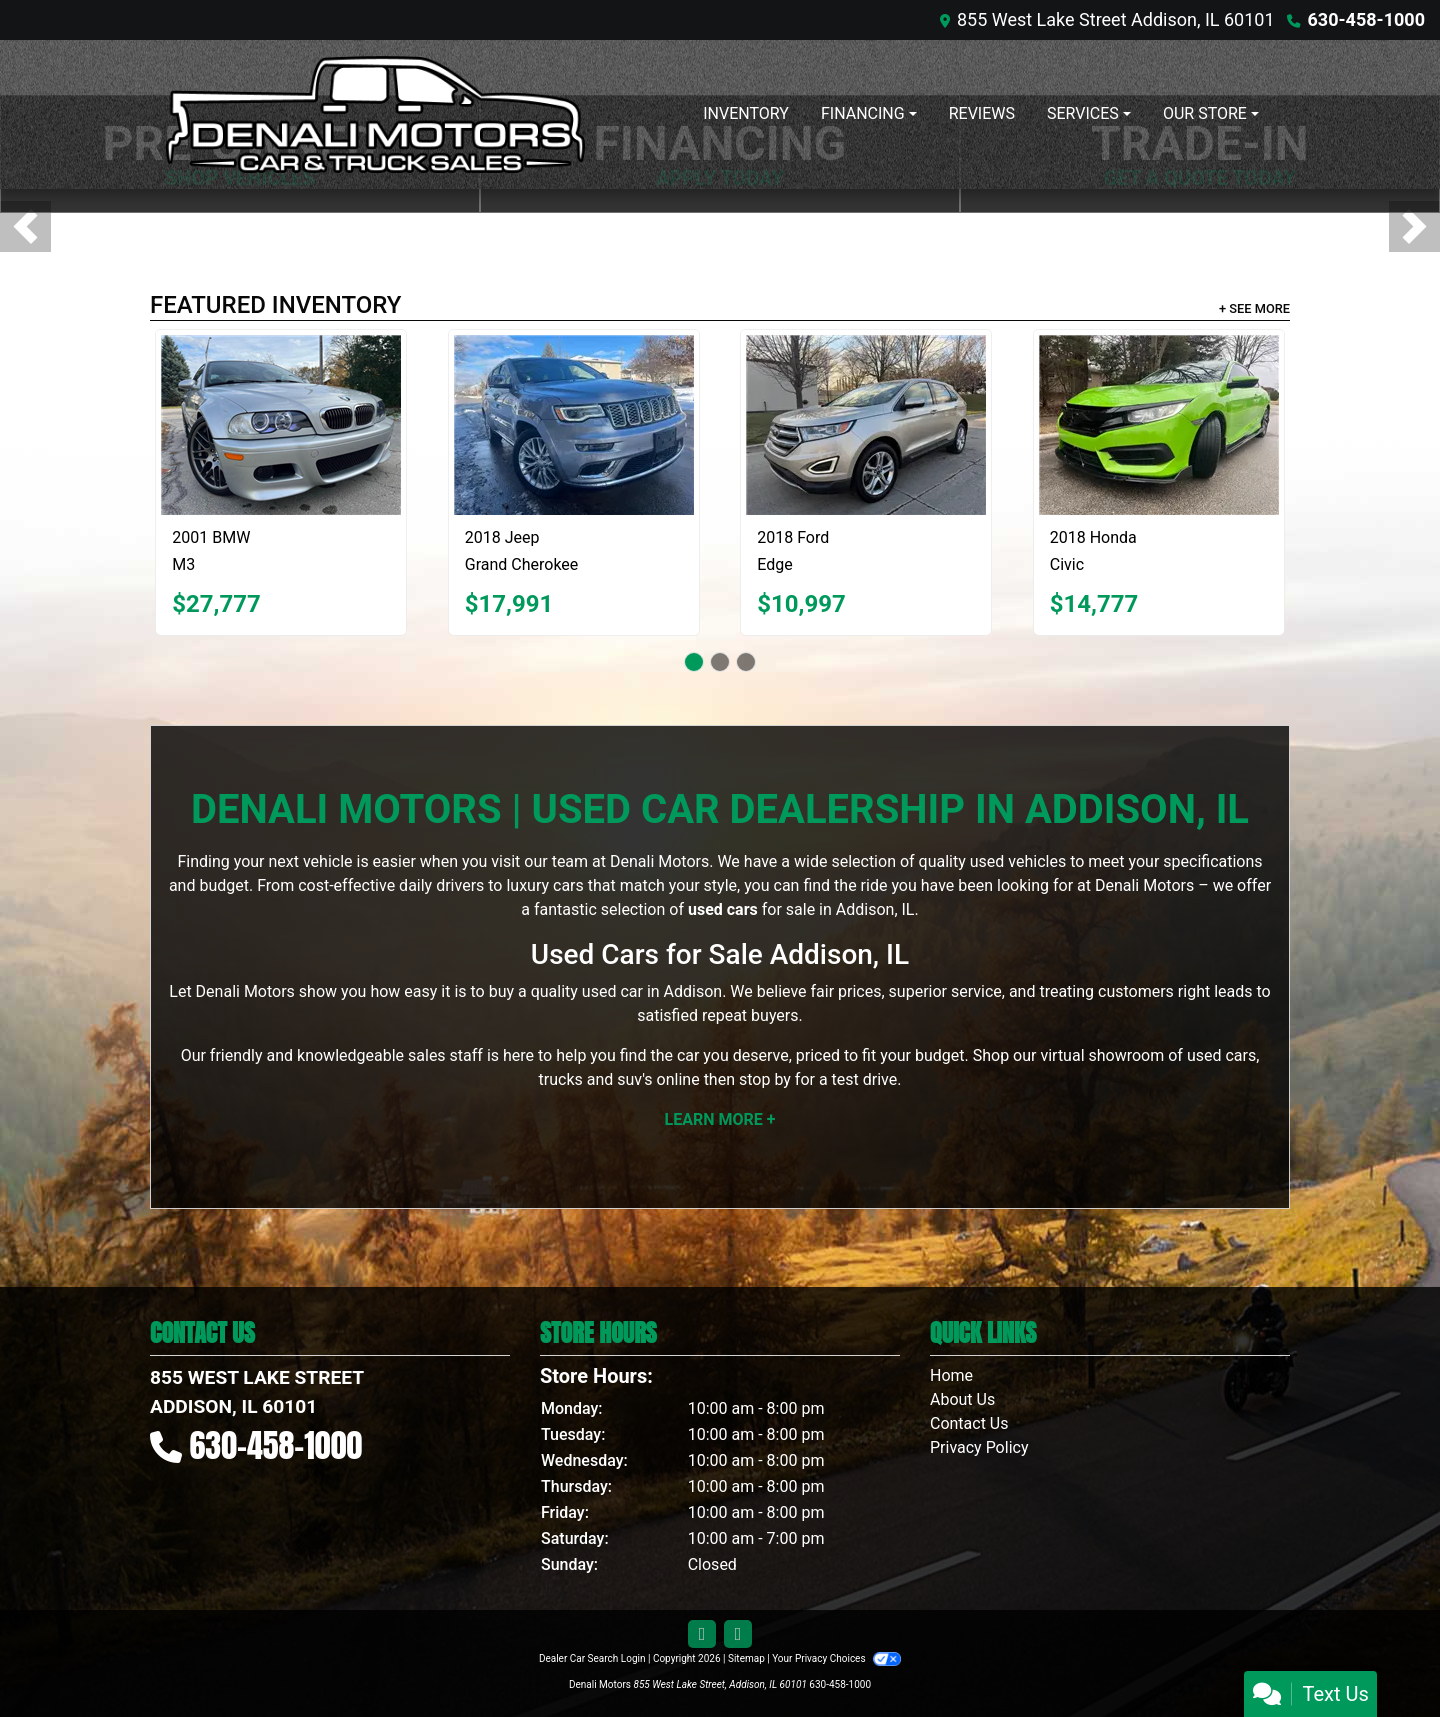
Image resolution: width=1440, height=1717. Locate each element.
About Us (962, 1399)
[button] (25, 226)
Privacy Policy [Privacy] (979, 1447)
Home (951, 1375)
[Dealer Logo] (375, 114)
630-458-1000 (1366, 19)
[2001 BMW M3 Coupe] (281, 425)
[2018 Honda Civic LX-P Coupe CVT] (1159, 425)
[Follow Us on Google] (738, 1634)
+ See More (1254, 308)
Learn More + (720, 1119)
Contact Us (969, 1423)
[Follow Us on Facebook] (702, 1634)
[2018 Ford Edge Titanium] (866, 425)
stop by (765, 1079)
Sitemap (746, 1658)
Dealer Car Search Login (592, 1658)
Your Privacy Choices (836, 1658)
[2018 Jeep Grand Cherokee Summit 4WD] (574, 425)
